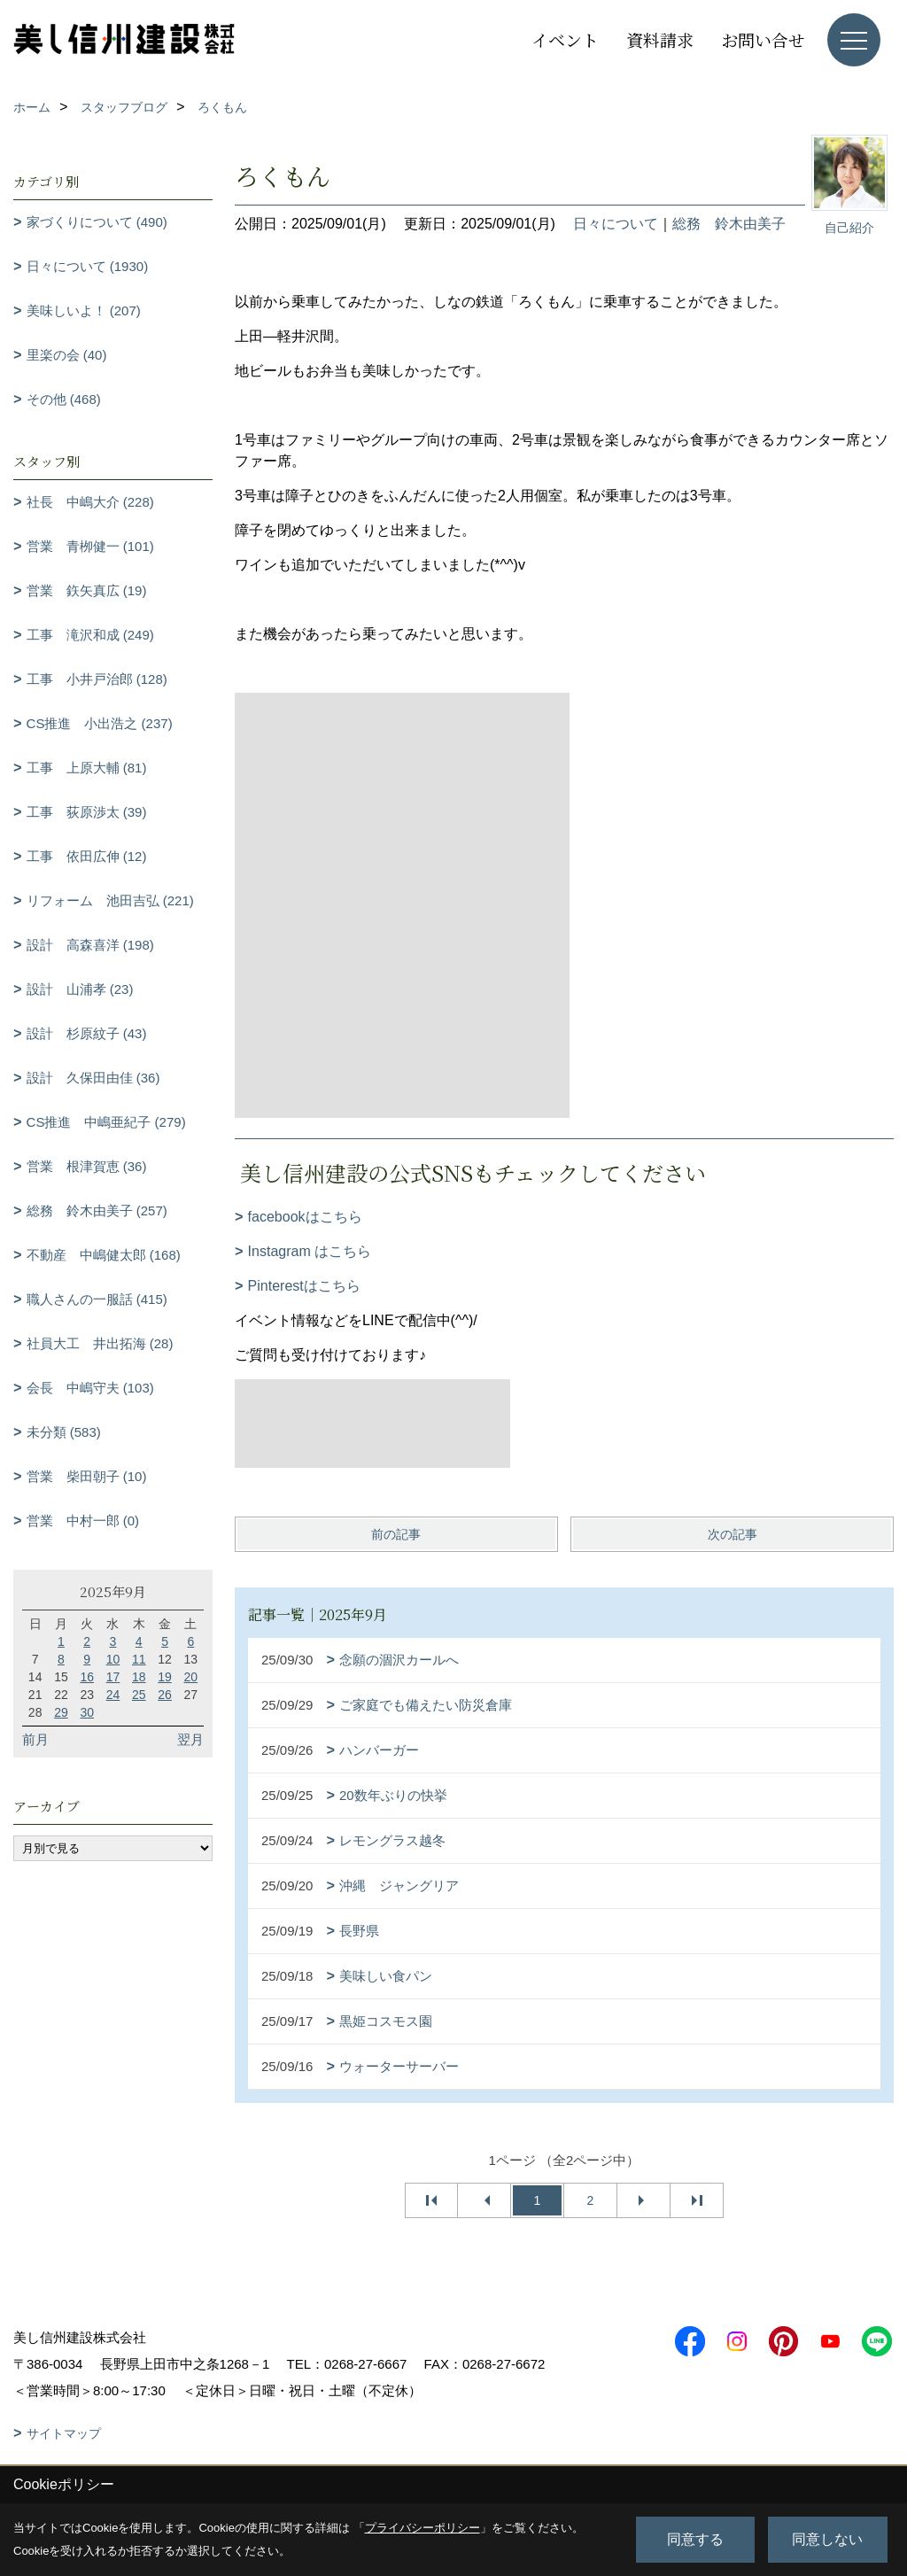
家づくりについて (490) (97, 221)
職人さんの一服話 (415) (97, 1299)
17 (113, 1677)
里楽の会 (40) (67, 354)
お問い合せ (763, 39)
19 (165, 1677)
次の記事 (732, 1534)
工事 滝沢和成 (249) (90, 634)
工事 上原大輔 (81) (87, 767)
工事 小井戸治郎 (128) (97, 679)
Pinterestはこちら (304, 1285)
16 (87, 1677)
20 (191, 1677)
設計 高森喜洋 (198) (90, 944)
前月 (35, 1739)
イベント (565, 39)
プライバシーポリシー (422, 2527)
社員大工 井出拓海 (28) (100, 1343)
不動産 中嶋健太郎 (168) (104, 1254)
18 (139, 1677)
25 (139, 1695)
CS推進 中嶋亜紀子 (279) (106, 1121)
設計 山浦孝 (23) (80, 989)
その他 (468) (64, 399)
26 (165, 1695)
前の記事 (396, 1534)
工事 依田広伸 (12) (87, 856)
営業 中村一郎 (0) (83, 1520)
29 (61, 1712)
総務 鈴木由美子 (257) (97, 1210)
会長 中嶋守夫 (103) (90, 1387)
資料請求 (660, 39)
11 (139, 1659)
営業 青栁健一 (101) (90, 546)
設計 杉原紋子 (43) (87, 1033)
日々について (615, 223)
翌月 (190, 1739)
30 (87, 1712)
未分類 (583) (64, 1431)
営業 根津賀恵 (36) (87, 1166)
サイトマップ (64, 2433)
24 (113, 1695)
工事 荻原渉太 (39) (87, 811)
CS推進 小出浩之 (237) (100, 723)
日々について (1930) (88, 266)
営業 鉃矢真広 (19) (87, 590)
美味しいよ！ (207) (84, 310)
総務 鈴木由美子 (729, 223)
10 (113, 1659)
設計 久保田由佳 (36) (93, 1077)
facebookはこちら (305, 1216)
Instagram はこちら (310, 1251)
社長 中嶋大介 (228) (90, 501)
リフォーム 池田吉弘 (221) (110, 900)
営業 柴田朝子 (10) (87, 1476)
